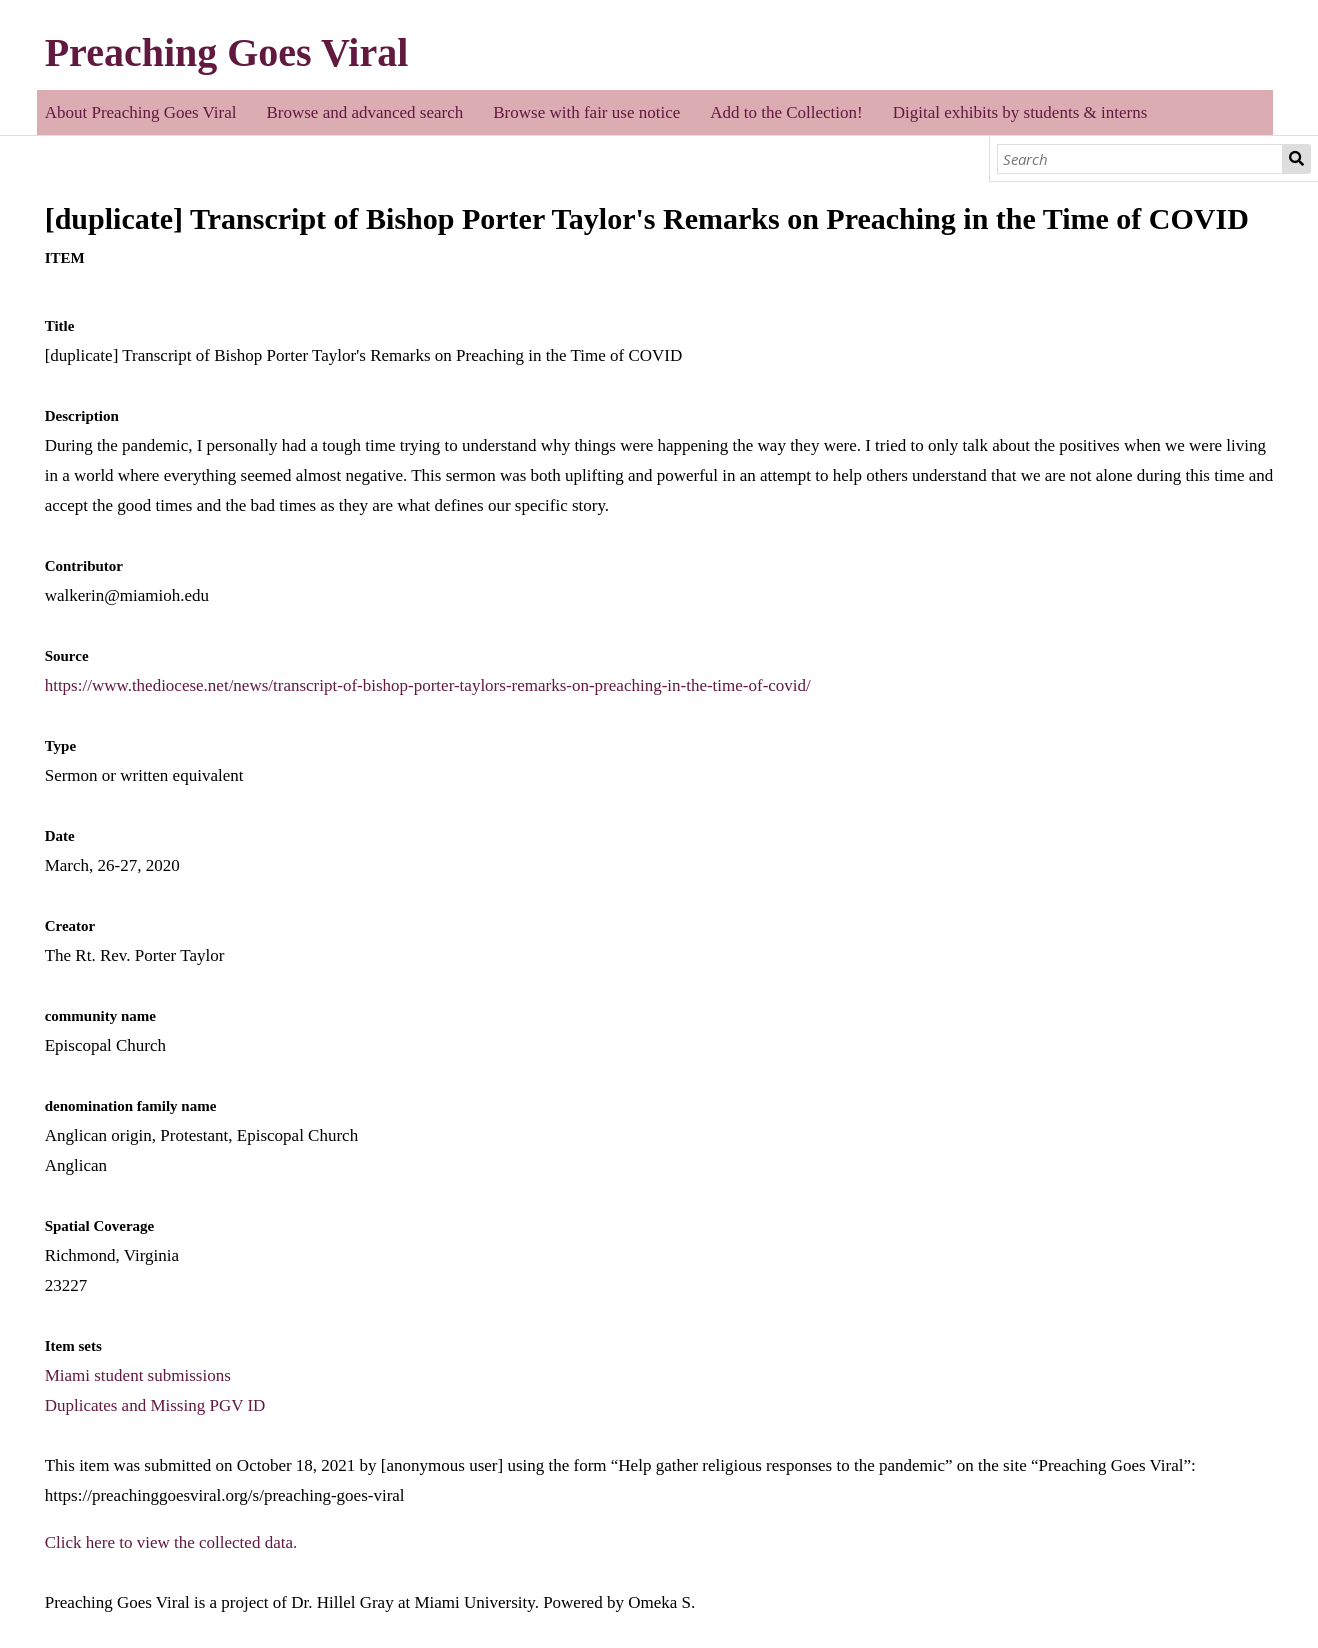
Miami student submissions (138, 1375)
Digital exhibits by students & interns (1020, 112)
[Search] (1140, 159)
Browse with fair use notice (586, 112)
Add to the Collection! (786, 112)
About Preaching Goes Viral (141, 112)
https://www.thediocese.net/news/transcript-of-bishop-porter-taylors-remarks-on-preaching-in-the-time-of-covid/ (428, 685)
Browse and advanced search (364, 112)
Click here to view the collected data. (171, 1542)
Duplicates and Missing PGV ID (155, 1405)
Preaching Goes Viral (227, 52)
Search (1296, 159)
